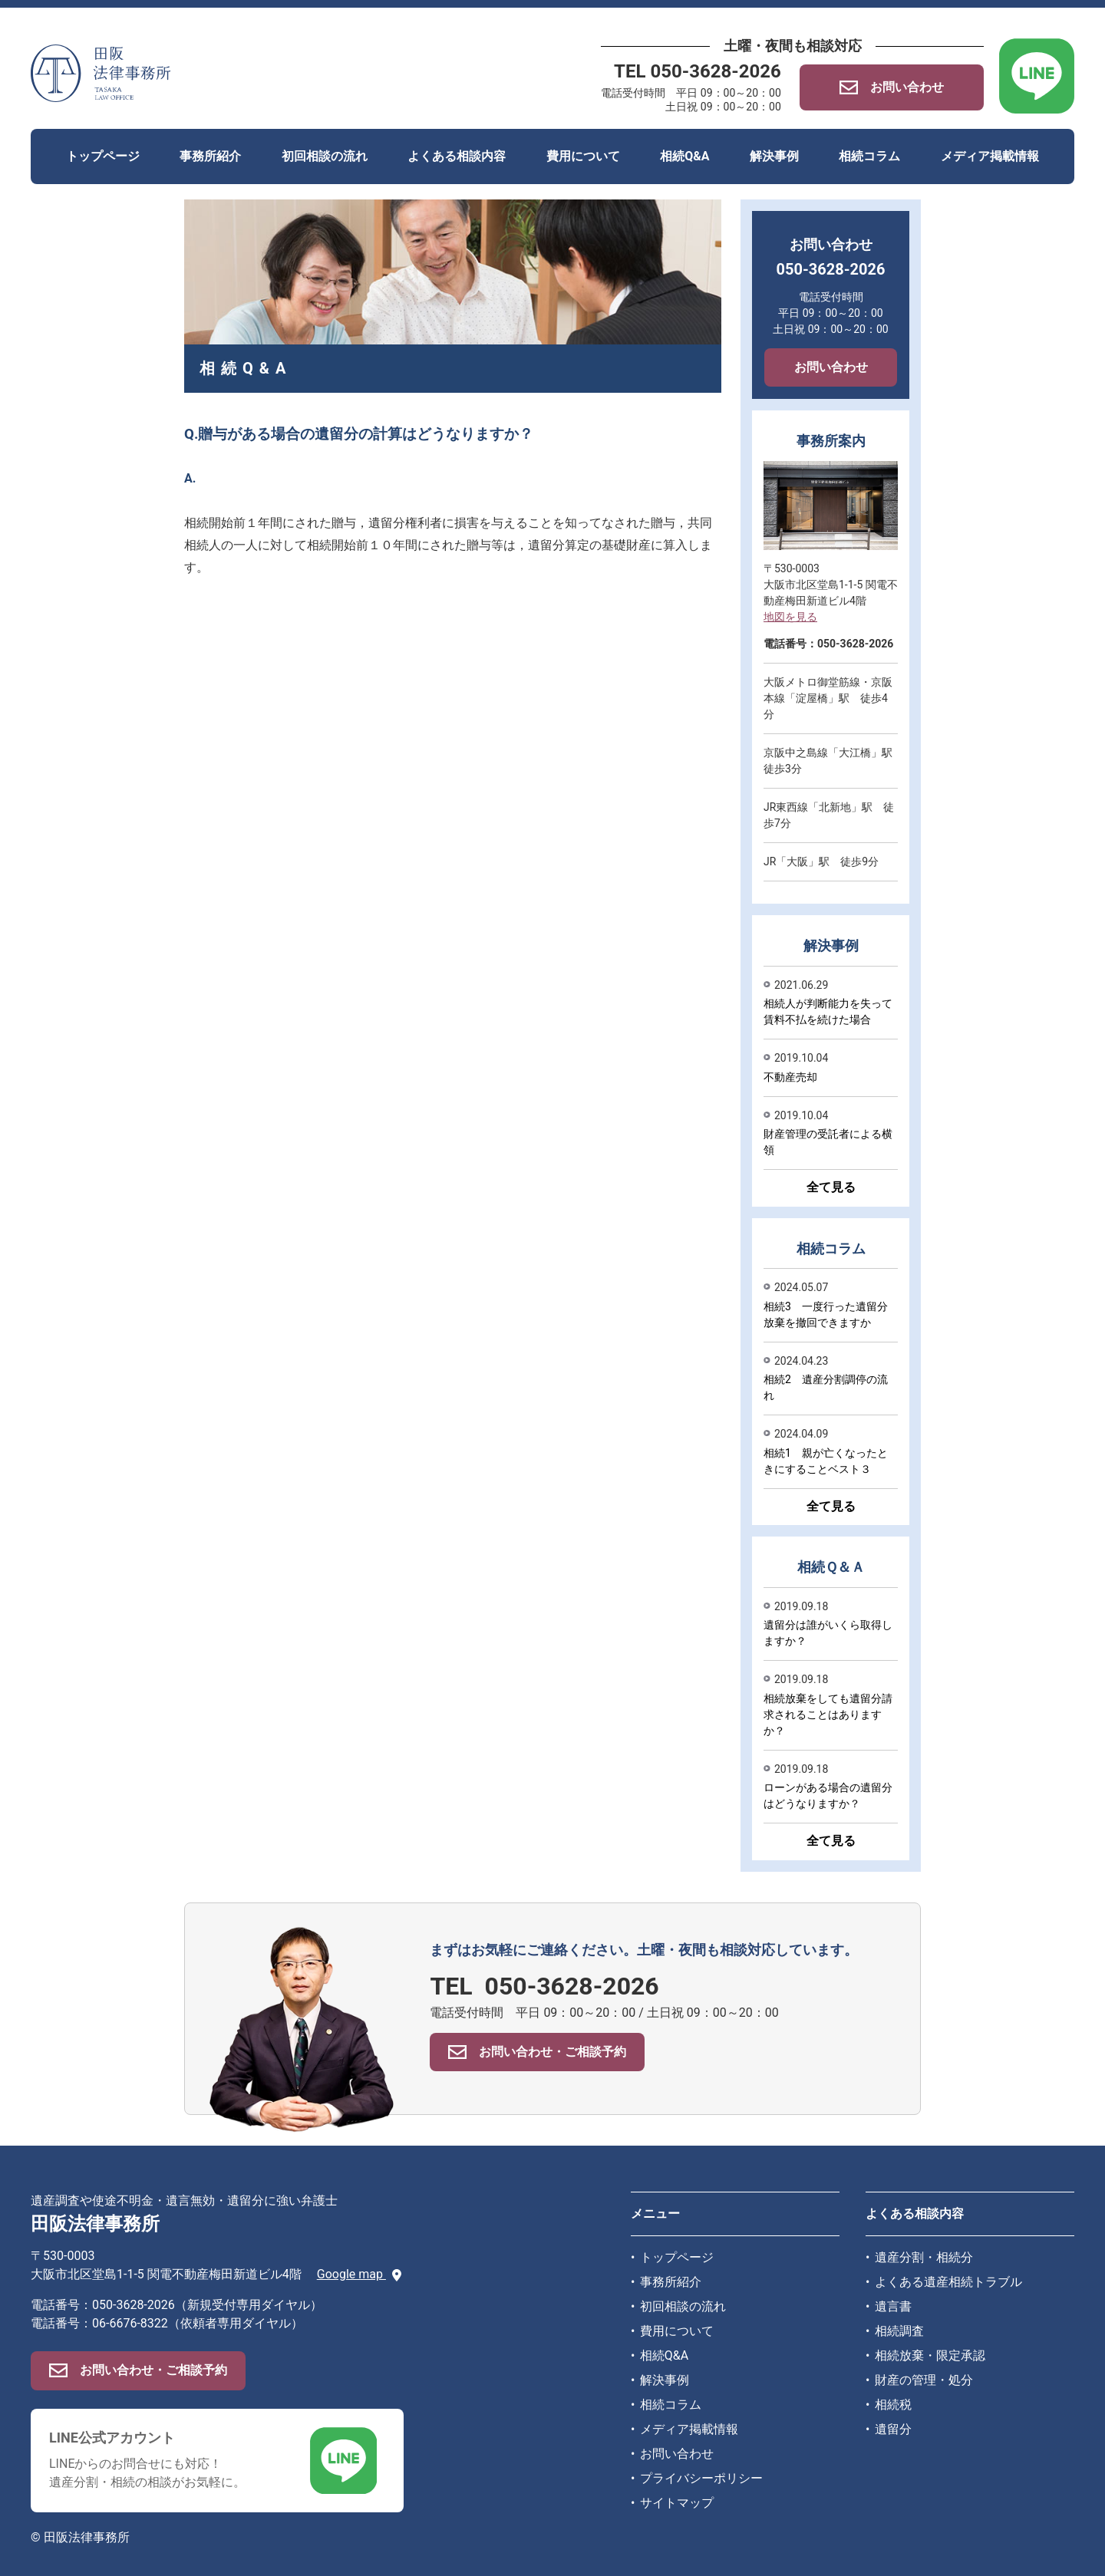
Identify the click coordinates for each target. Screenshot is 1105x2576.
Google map (359, 2274)
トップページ (103, 156)
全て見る (831, 1187)
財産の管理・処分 (924, 2380)
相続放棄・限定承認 (930, 2355)
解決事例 (774, 156)
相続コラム (869, 156)
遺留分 (893, 2429)
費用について (583, 156)
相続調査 (899, 2331)
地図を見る (790, 617)
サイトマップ (677, 2502)
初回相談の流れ (325, 156)
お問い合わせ (831, 367)
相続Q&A (684, 156)
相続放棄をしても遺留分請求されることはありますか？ (828, 1714)
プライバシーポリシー (701, 2478)
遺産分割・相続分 (924, 2257)
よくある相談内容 (456, 156)
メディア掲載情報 (990, 156)
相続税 (893, 2404)
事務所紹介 (210, 156)
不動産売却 (790, 1077)
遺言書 (893, 2306)
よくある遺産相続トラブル (948, 2282)
